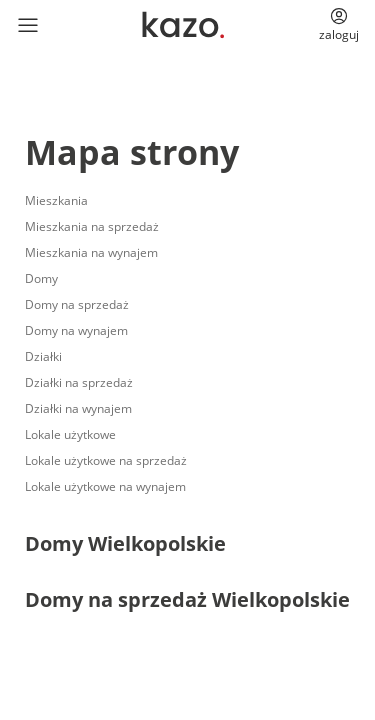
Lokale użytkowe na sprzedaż (106, 460)
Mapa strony (132, 152)
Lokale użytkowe (70, 434)
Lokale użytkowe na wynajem (105, 486)
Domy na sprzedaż (77, 304)
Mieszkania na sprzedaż (92, 226)
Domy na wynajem (76, 330)
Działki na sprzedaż (79, 382)
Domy (41, 278)
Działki (43, 356)
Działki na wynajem (78, 408)
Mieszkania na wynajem (91, 252)
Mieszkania (56, 200)
